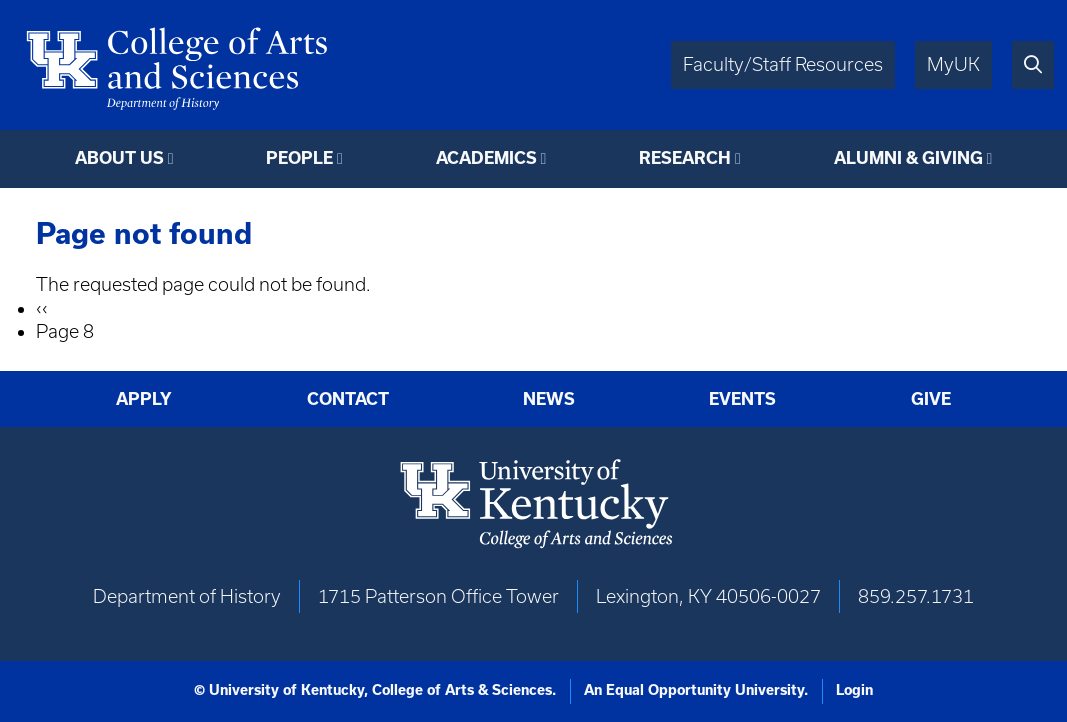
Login (854, 690)
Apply (144, 398)
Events (742, 398)
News (549, 398)
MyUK (953, 64)
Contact (348, 398)
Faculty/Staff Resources (783, 64)
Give (931, 398)
